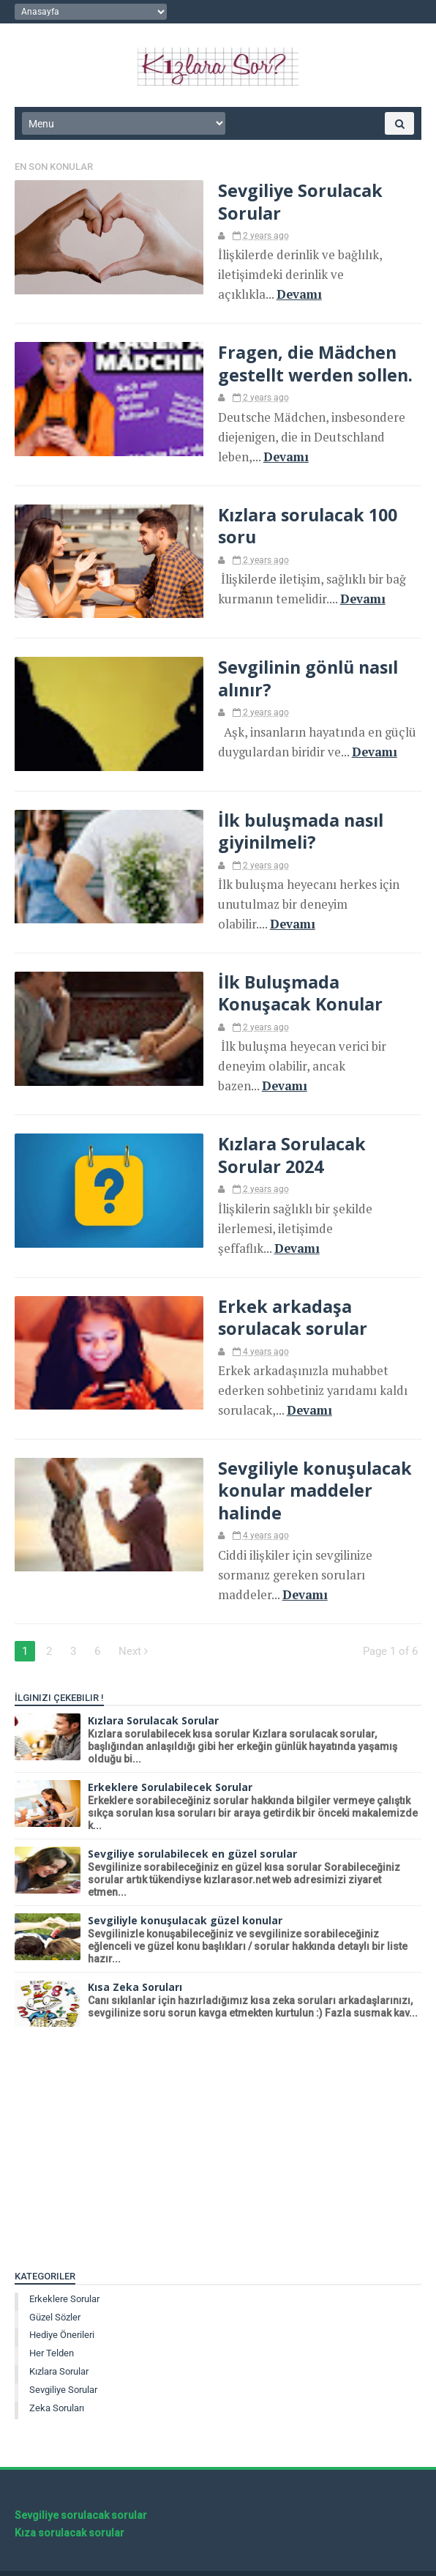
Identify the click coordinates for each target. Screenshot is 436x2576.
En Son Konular (54, 168)
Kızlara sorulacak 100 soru (300, 523)
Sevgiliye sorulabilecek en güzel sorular (192, 1822)
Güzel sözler (54, 2285)
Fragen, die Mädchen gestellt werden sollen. (308, 362)
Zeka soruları (56, 2376)
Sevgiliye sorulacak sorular (81, 2484)
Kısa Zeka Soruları (135, 1955)
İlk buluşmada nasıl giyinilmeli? (293, 829)
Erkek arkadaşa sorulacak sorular (285, 1308)
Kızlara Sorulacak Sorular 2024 (284, 1149)
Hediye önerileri (61, 2303)
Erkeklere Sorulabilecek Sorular (170, 1755)
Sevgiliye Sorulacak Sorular (292, 203)
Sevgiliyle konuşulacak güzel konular (185, 1889)
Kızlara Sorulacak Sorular (153, 1689)
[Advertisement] (218, 2119)
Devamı (291, 294)
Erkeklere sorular (64, 2267)
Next (133, 1619)
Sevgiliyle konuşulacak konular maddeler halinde (308, 1480)
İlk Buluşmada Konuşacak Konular (293, 988)
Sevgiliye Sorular (63, 2358)
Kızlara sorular (59, 2339)
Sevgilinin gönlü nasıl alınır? (302, 676)
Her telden (51, 2321)
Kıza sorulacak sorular (69, 2501)
